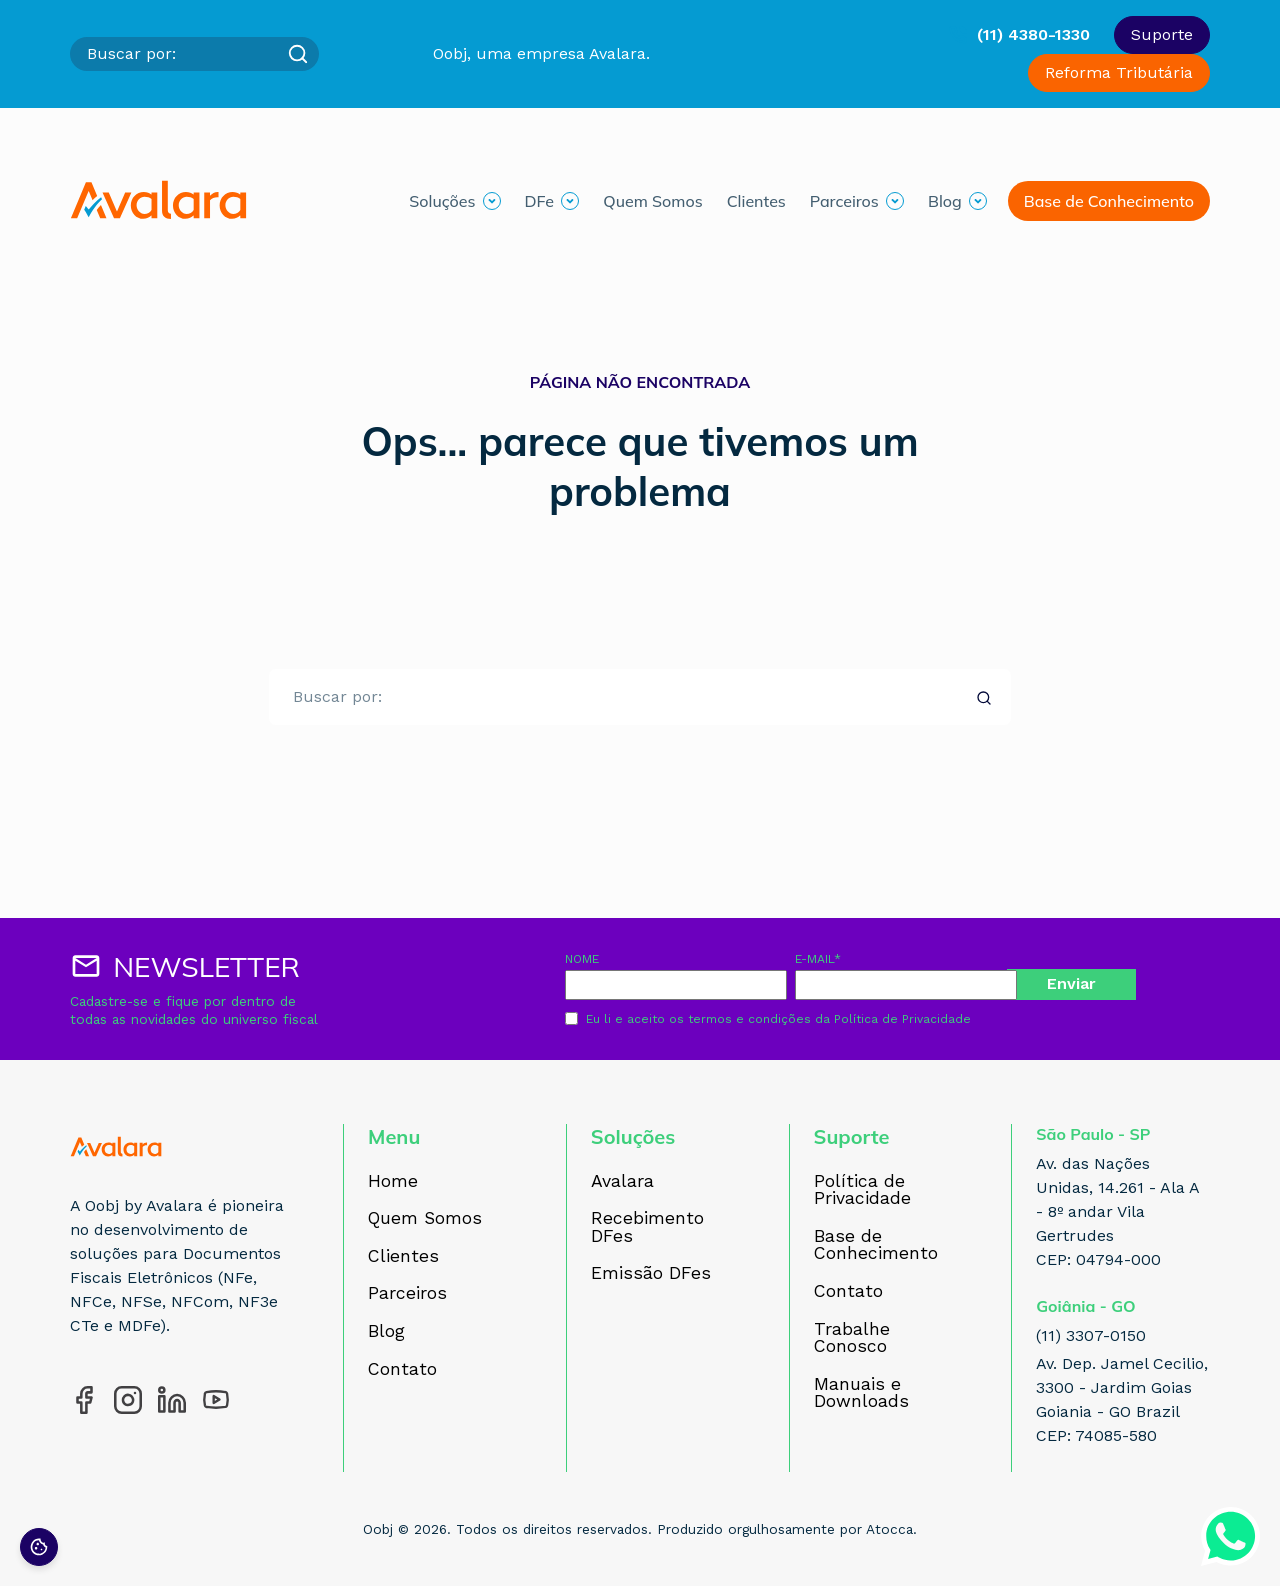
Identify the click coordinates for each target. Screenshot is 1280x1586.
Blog (945, 201)
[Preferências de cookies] (39, 1547)
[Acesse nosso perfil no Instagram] (128, 1400)
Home (393, 1182)
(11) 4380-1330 (1033, 34)
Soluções (442, 201)
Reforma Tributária (1119, 72)
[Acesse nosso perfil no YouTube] (216, 1400)
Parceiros (844, 201)
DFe (539, 201)
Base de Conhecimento (1109, 201)
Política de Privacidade (902, 1019)
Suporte (1162, 34)
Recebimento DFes (647, 1227)
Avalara (622, 1182)
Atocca (889, 1529)
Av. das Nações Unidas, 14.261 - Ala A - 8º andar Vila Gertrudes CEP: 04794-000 (1117, 1211)
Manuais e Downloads (861, 1393)
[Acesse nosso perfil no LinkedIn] (172, 1400)
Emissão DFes (651, 1274)
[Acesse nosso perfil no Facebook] (84, 1400)
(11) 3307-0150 (1091, 1335)
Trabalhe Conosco (852, 1338)
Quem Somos (652, 201)
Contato (402, 1370)
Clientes (756, 201)
